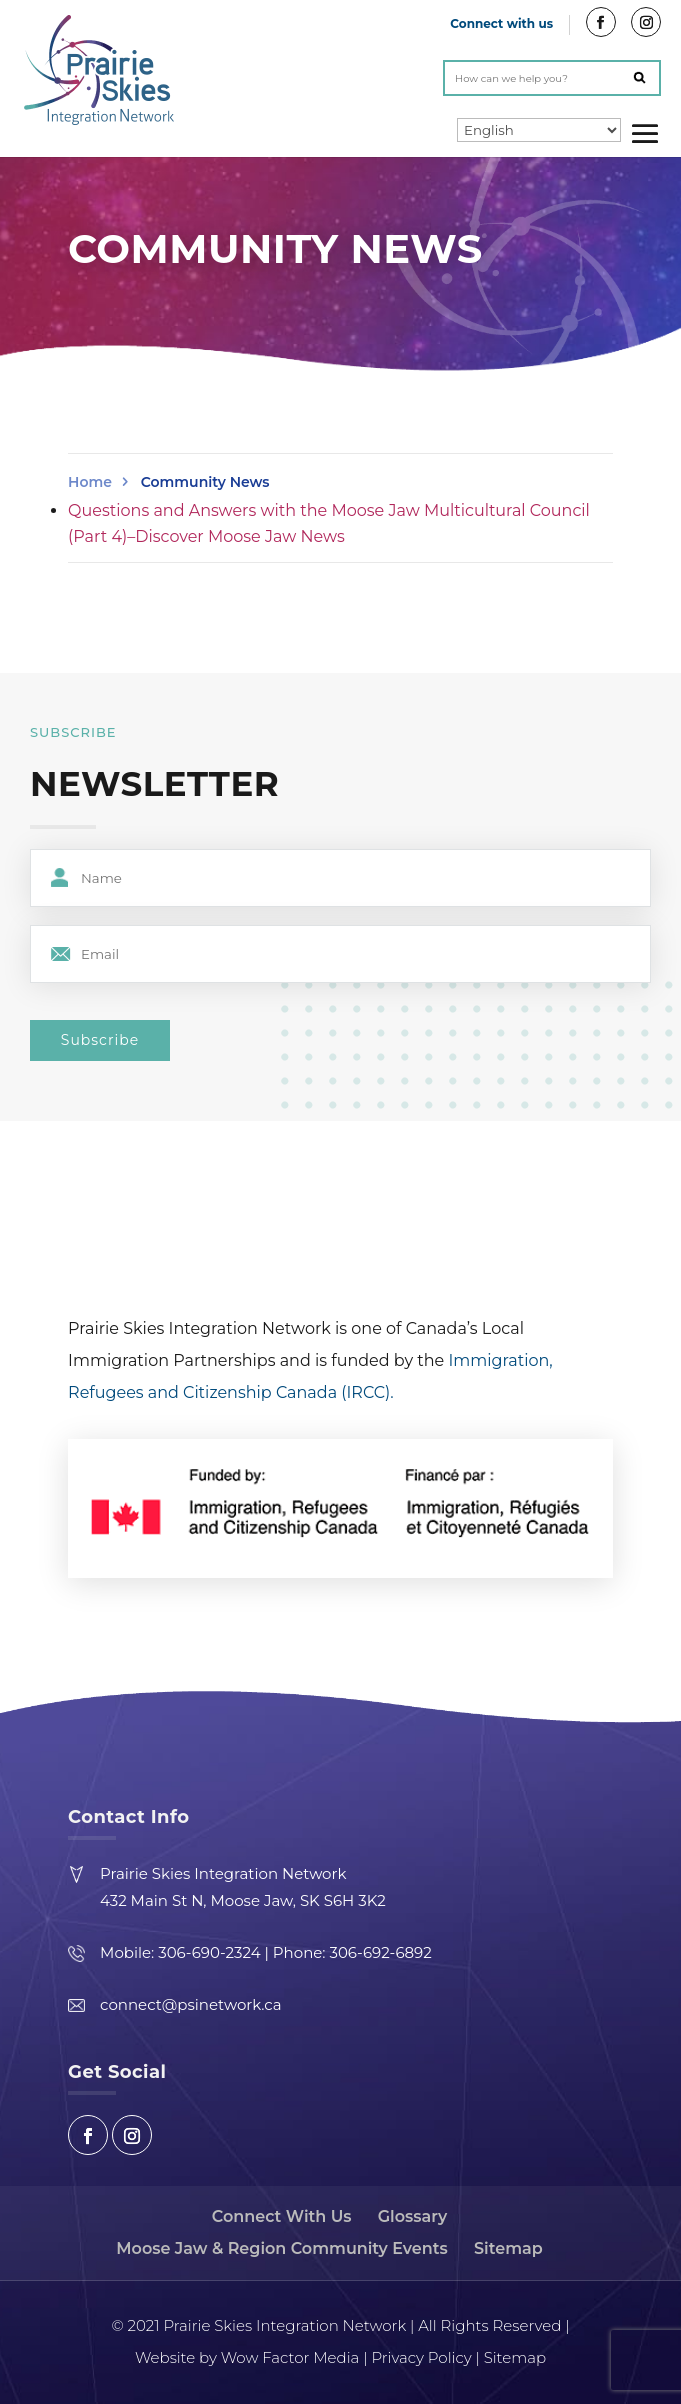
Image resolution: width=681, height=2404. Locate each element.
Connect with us (501, 23)
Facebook (88, 2135)
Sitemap (508, 2248)
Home (90, 482)
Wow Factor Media (288, 2357)
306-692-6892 (380, 1952)
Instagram (132, 2135)
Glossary (412, 2216)
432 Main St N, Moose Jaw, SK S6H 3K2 (243, 1900)
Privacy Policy (421, 2357)
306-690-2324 (209, 1952)
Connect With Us (282, 2216)
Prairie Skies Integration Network (223, 1873)
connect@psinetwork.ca (190, 2004)
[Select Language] (539, 130)
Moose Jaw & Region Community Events (282, 2248)
